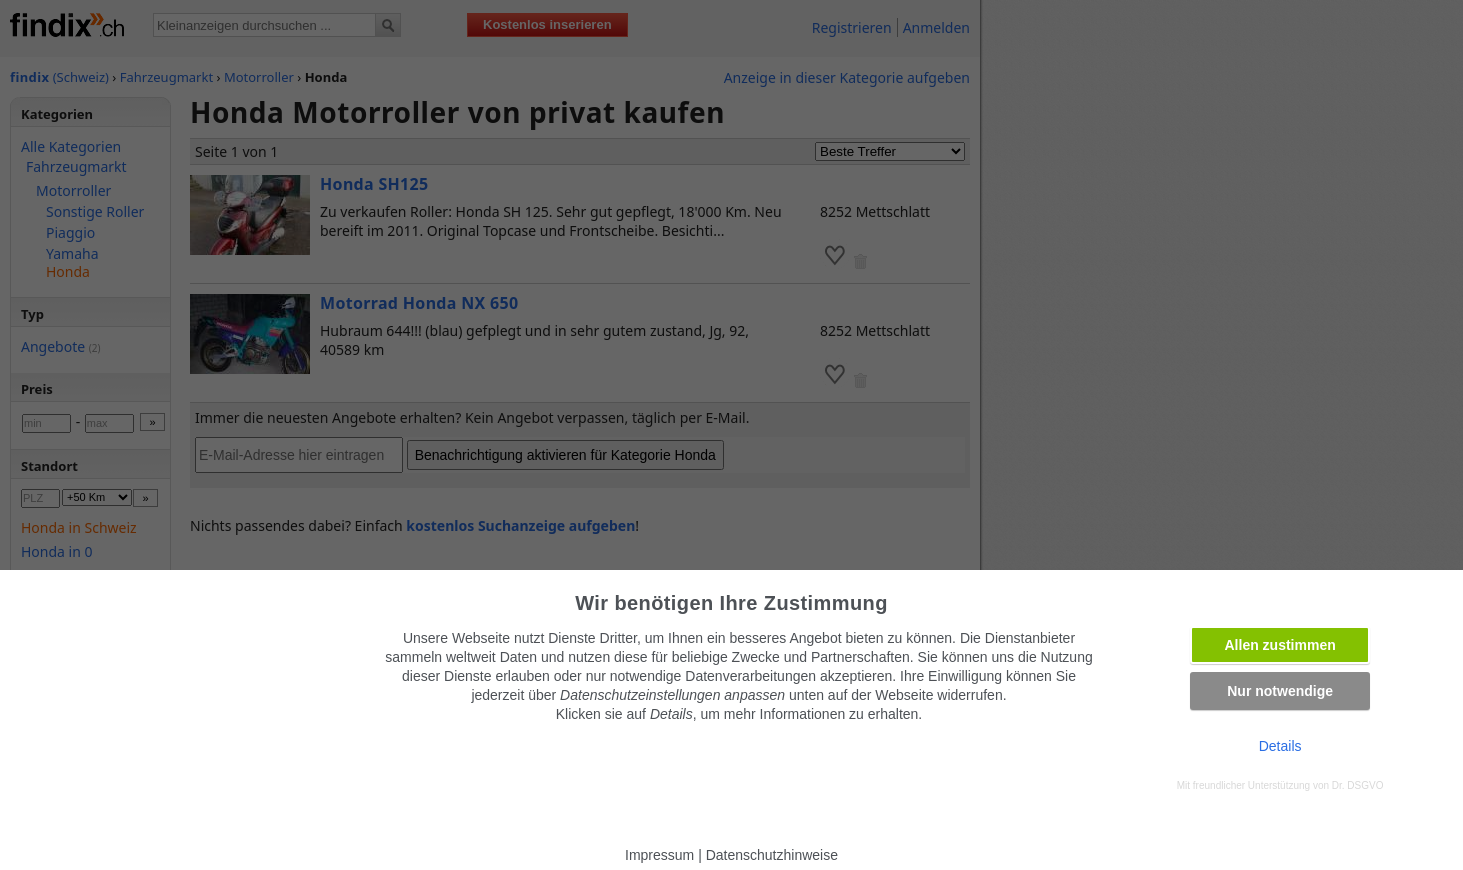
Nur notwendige (1280, 691)
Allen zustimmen (1280, 645)
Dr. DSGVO (1358, 785)
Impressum (659, 855)
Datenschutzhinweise (772, 855)
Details (1280, 746)
